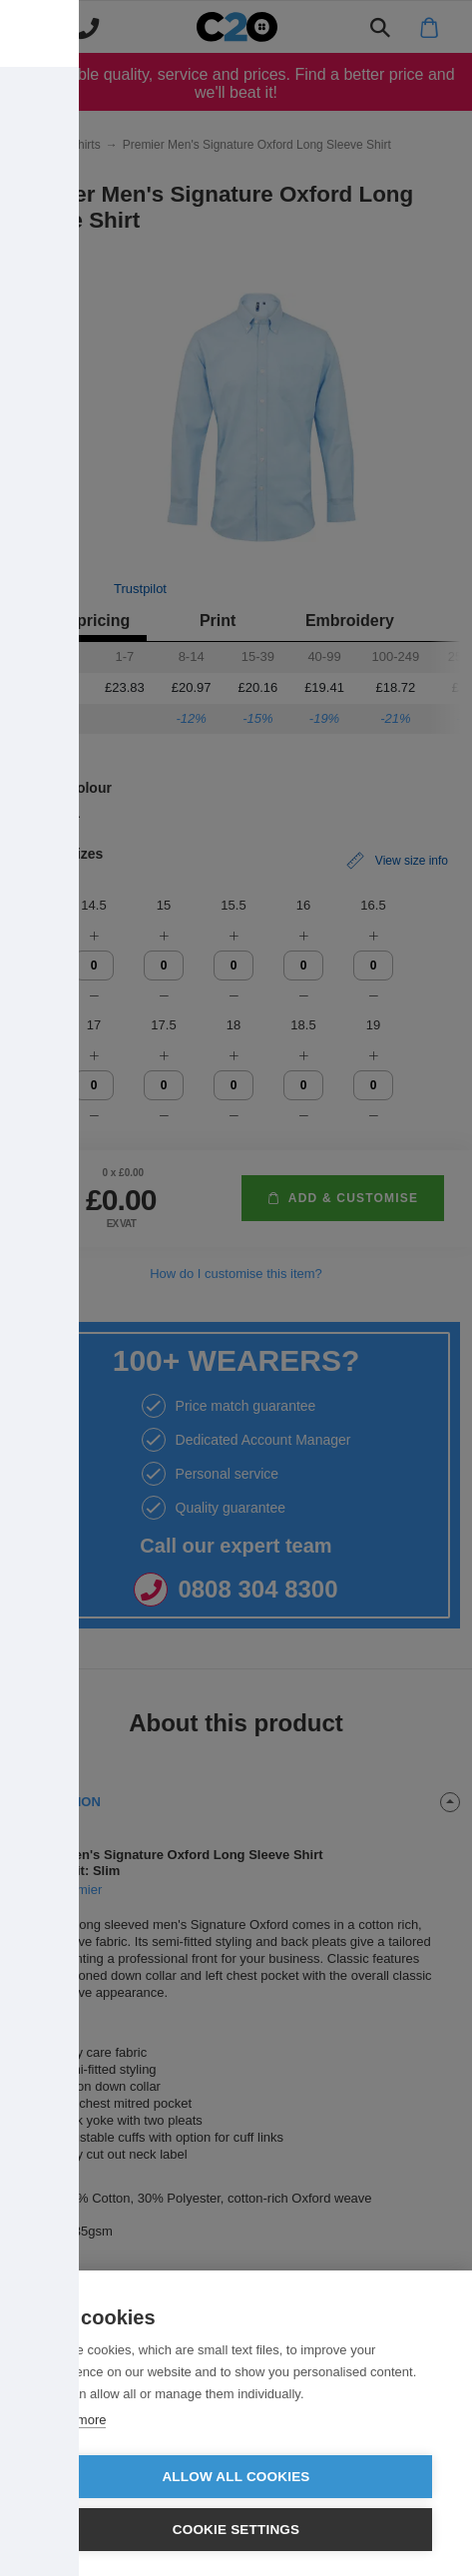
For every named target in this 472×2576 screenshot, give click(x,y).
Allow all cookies (235, 2476)
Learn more (73, 2419)
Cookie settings (236, 2529)
